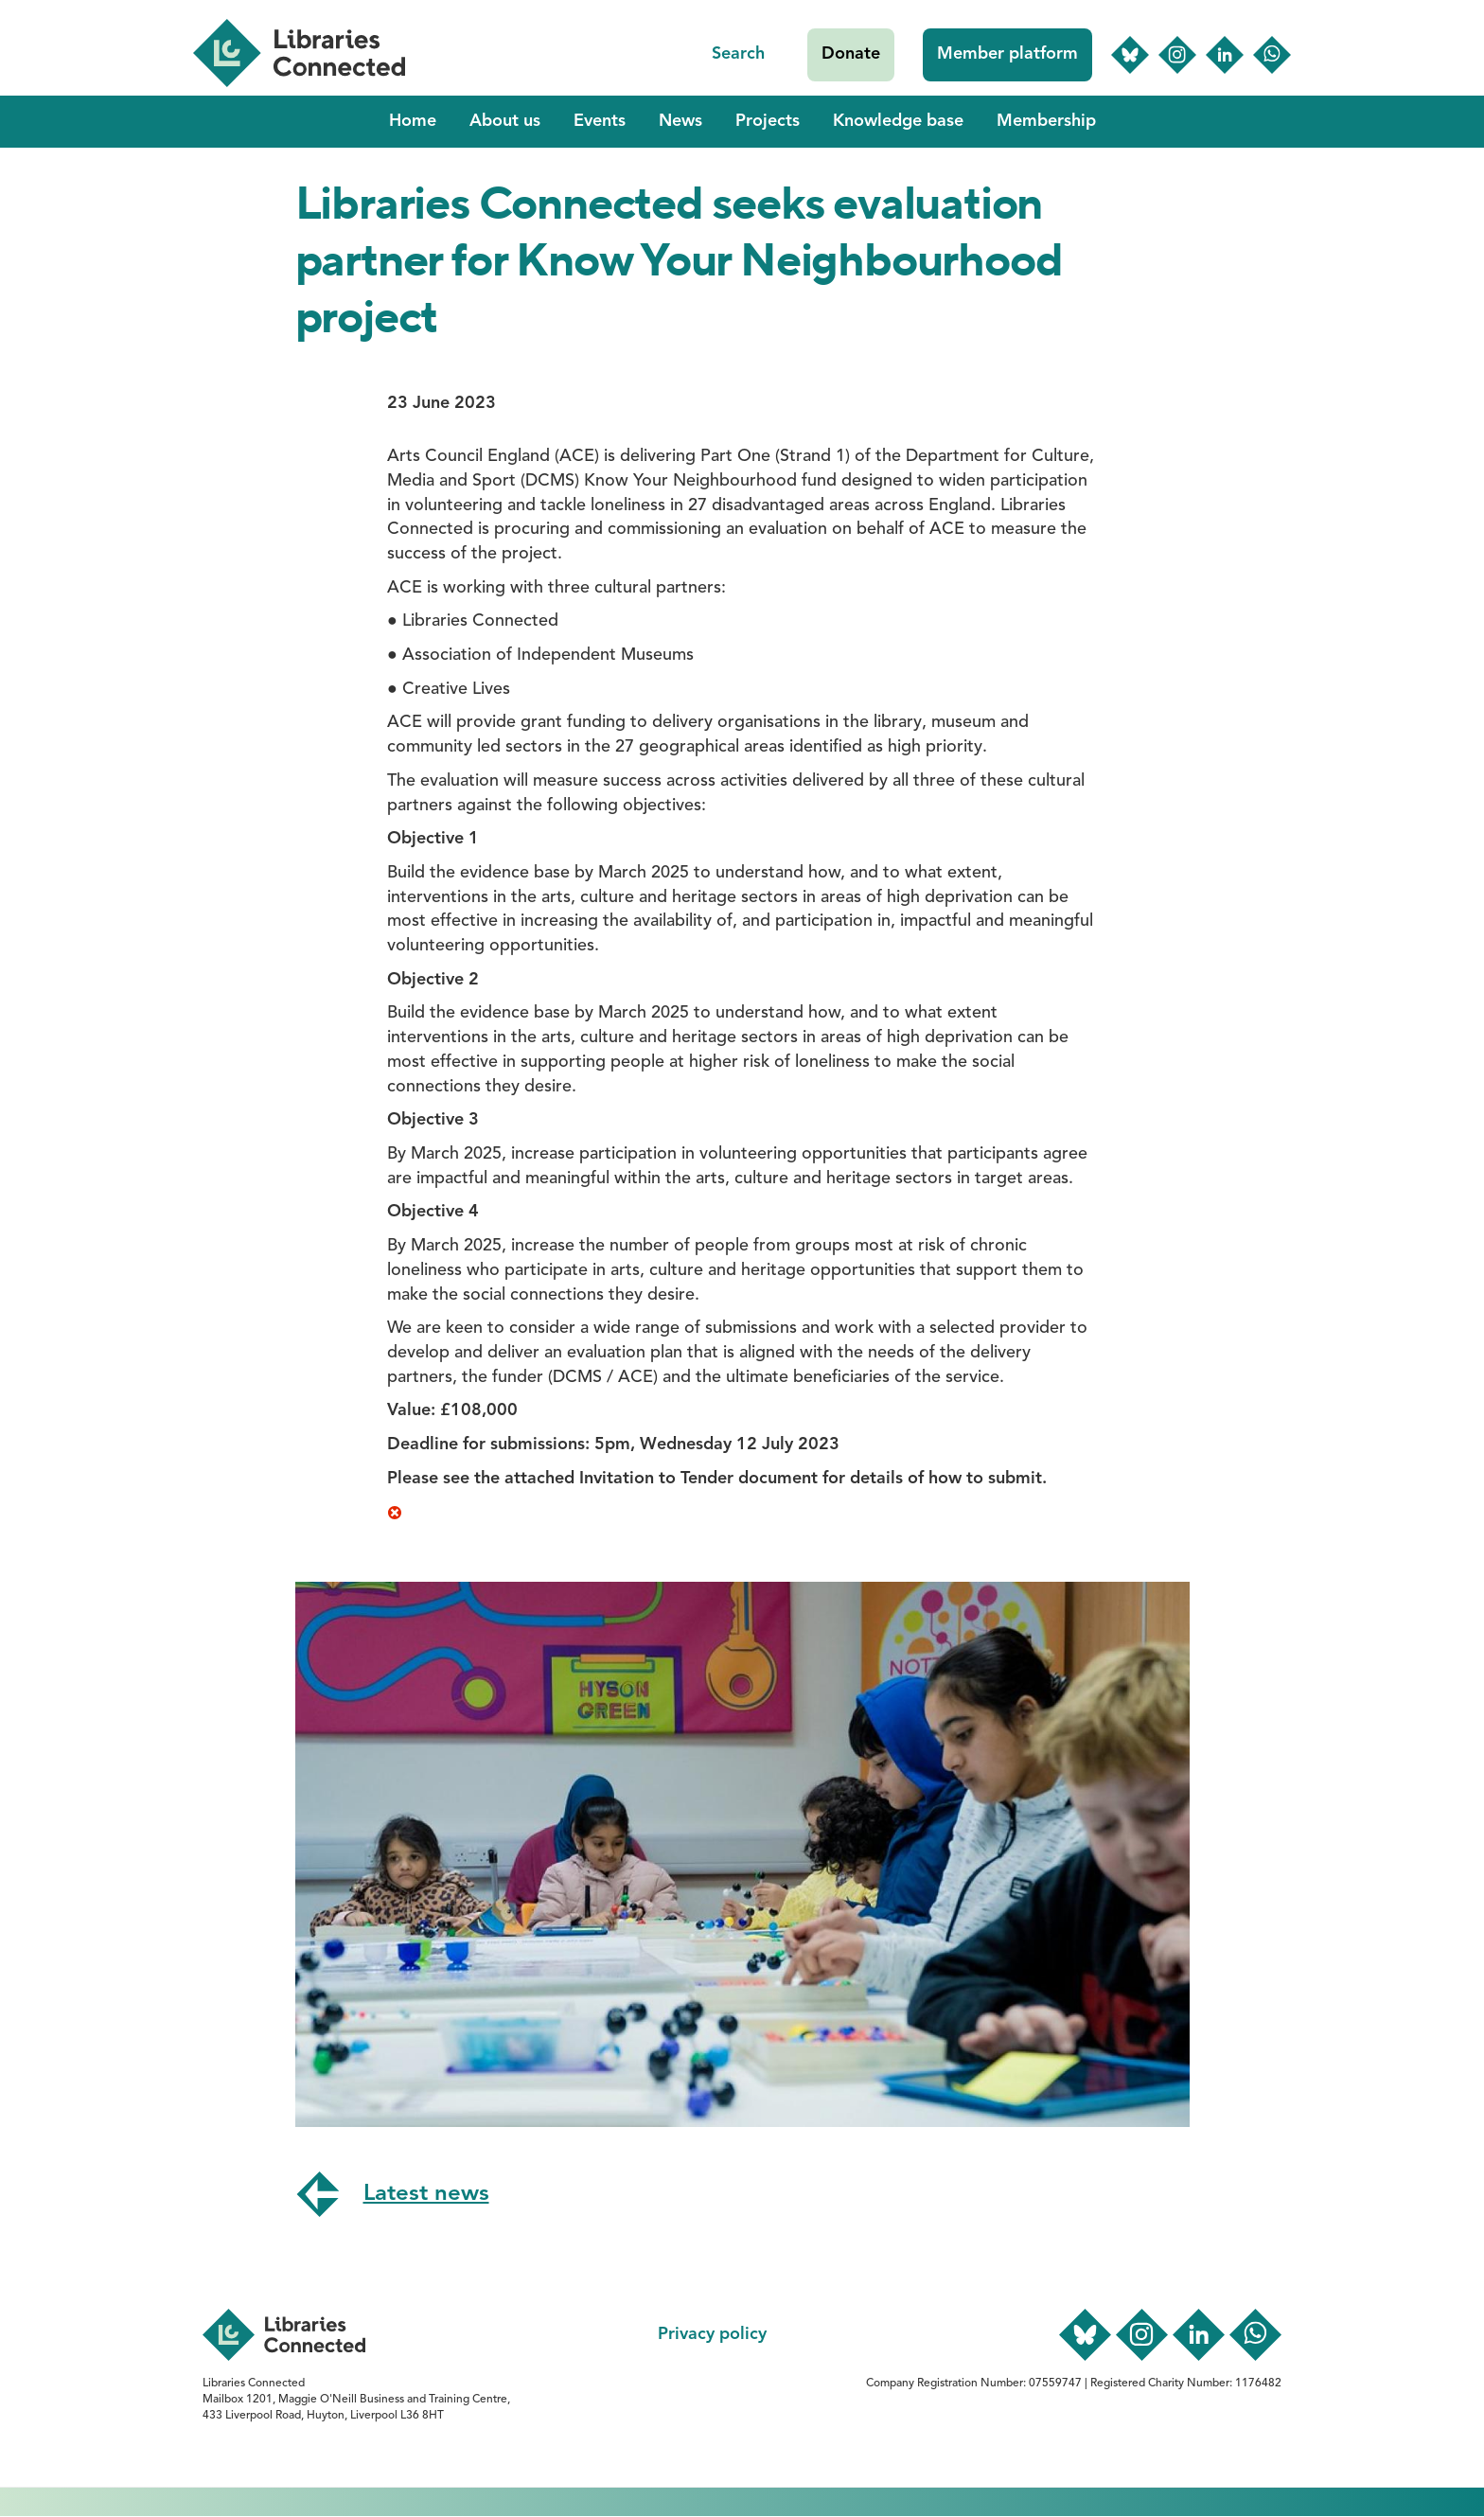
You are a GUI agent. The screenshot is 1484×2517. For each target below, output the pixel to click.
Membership (1046, 121)
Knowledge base (898, 121)
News (680, 121)
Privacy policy (712, 2334)
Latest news (426, 2194)
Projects (767, 121)
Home (412, 121)
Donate (851, 53)
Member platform (1007, 53)
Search (738, 53)
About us (504, 121)
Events (600, 121)
